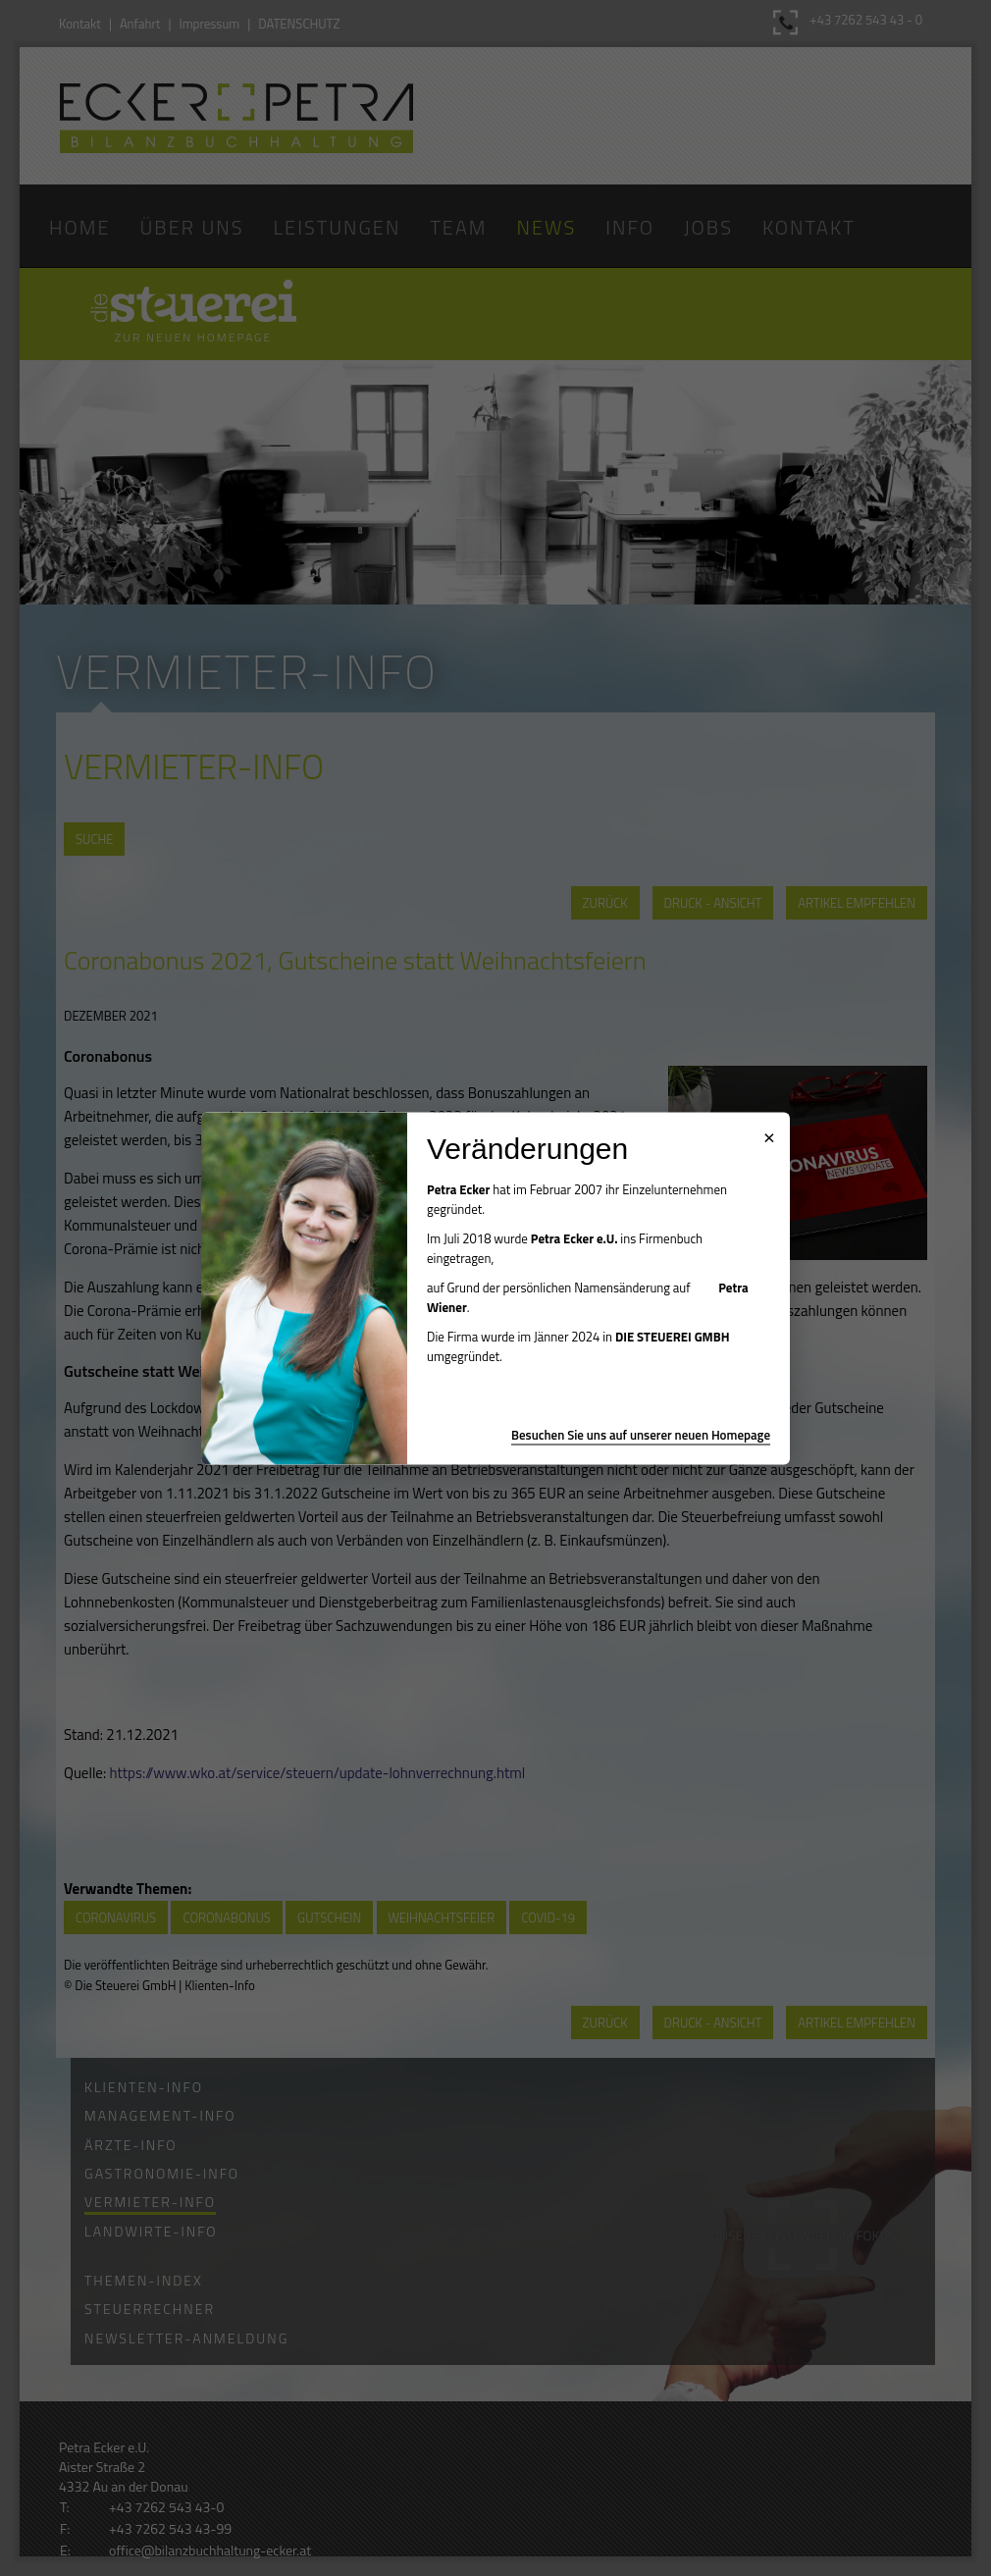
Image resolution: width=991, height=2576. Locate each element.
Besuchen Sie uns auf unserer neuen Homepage (640, 1434)
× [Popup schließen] (769, 1134)
